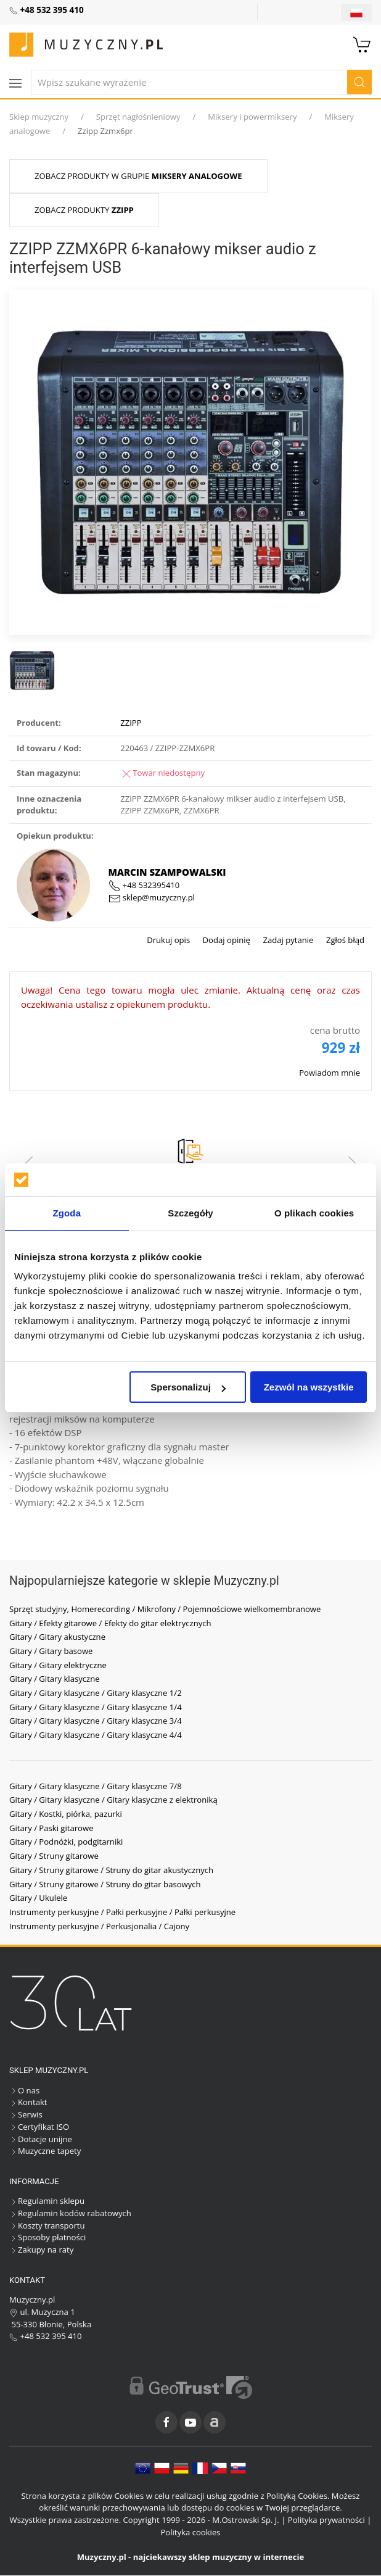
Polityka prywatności (326, 2519)
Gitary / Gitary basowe (50, 1650)
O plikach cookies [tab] (314, 1213)
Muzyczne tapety (45, 2150)
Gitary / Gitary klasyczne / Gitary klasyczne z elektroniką (113, 1799)
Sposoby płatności (47, 2237)
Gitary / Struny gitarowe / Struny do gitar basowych (105, 1884)
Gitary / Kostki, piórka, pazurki (65, 1813)
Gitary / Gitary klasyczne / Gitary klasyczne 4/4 (95, 1734)
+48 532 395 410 (45, 2335)
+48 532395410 (144, 885)
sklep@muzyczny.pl (152, 897)
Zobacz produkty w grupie (138, 175)
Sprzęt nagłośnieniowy (138, 116)
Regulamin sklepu (46, 2200)
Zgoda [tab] (67, 1213)
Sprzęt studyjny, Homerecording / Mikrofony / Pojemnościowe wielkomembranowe (165, 1608)
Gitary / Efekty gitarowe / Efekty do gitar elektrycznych (110, 1623)
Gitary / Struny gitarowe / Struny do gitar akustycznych (111, 1870)
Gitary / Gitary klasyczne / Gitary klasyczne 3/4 (95, 1720)
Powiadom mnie (329, 1072)
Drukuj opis (168, 939)
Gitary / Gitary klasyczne (54, 1678)
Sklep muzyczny (38, 116)
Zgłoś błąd (344, 939)
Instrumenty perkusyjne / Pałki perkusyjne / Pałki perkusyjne (122, 1911)
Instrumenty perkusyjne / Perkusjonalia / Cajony (99, 1926)
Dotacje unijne (40, 2139)
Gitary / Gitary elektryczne (58, 1665)
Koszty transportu (47, 2225)
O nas (24, 2090)
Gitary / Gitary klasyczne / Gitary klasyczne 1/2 (95, 1692)
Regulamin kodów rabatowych (70, 2213)
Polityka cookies (190, 2532)
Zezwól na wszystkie (309, 1387)
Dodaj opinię (225, 939)
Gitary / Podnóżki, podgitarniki (66, 1841)
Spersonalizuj (188, 1387)
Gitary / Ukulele (38, 1897)
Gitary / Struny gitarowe (54, 1855)
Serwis (26, 2114)
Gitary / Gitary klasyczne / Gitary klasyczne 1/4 (95, 1707)
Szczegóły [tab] (190, 1213)
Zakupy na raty (41, 2249)
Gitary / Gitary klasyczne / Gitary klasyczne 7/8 (95, 1786)
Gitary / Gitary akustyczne (57, 1636)
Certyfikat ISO (39, 2126)
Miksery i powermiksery (252, 116)
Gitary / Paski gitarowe (51, 1828)
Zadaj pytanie (287, 939)
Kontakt (28, 2102)
